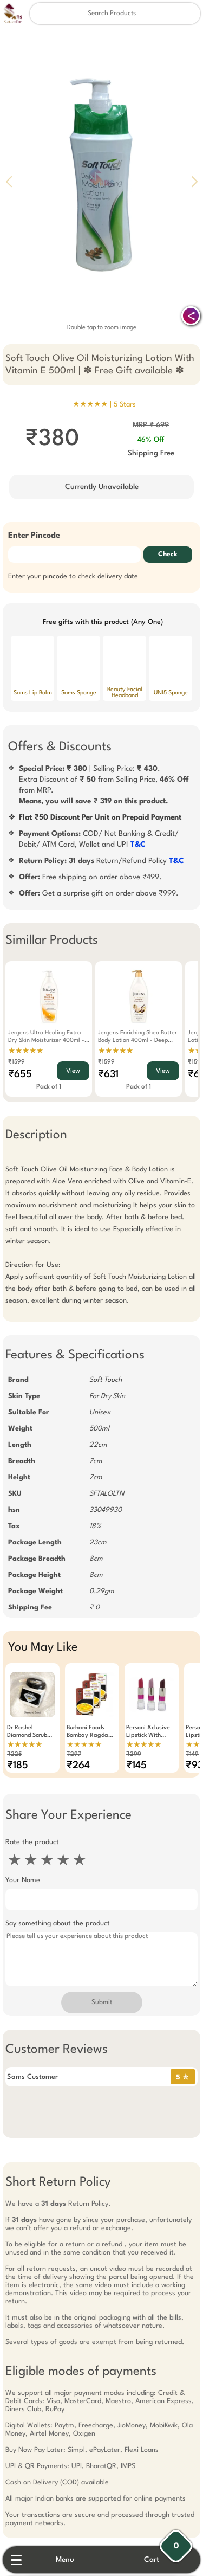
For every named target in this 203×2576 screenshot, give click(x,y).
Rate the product (32, 1842)
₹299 (133, 1754)
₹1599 (16, 1062)
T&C (138, 844)
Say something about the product (57, 1923)
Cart (151, 2560)
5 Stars (125, 404)
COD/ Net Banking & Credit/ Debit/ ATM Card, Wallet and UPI (99, 839)
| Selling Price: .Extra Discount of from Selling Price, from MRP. (104, 785)
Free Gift (47, 2459)
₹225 (14, 1754)
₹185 (17, 1765)
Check (168, 554)
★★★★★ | (104, 404)
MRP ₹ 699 (151, 425)
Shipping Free (151, 453)
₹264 (78, 1765)
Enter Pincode (34, 536)
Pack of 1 (48, 1087)
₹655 (20, 1074)
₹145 (136, 1765)
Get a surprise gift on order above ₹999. (99, 893)
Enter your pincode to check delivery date (73, 576)
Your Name (22, 1880)
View (73, 1071)
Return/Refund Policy (101, 861)
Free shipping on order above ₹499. (90, 877)
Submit (101, 2002)
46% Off (150, 439)
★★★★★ (25, 1051)
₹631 (108, 1074)
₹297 (74, 1754)
